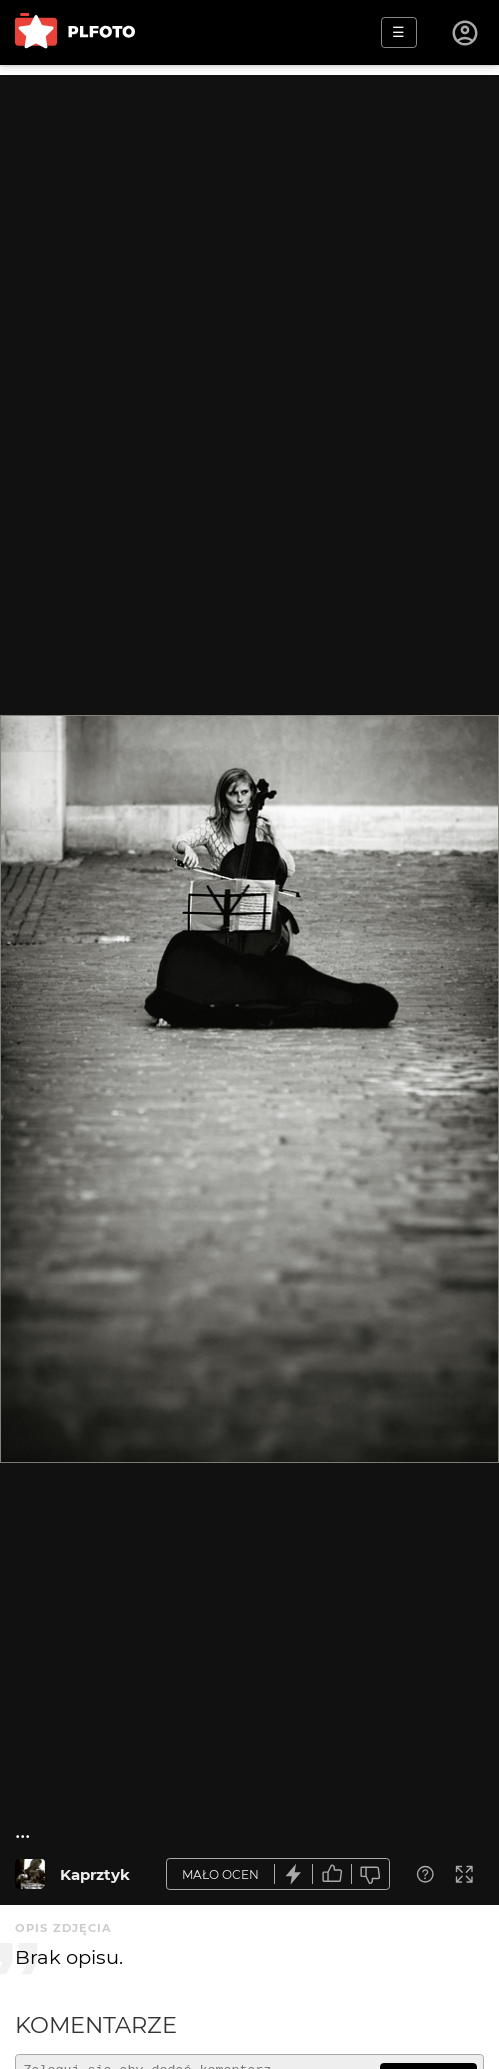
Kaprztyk (95, 1874)
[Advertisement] (249, 215)
